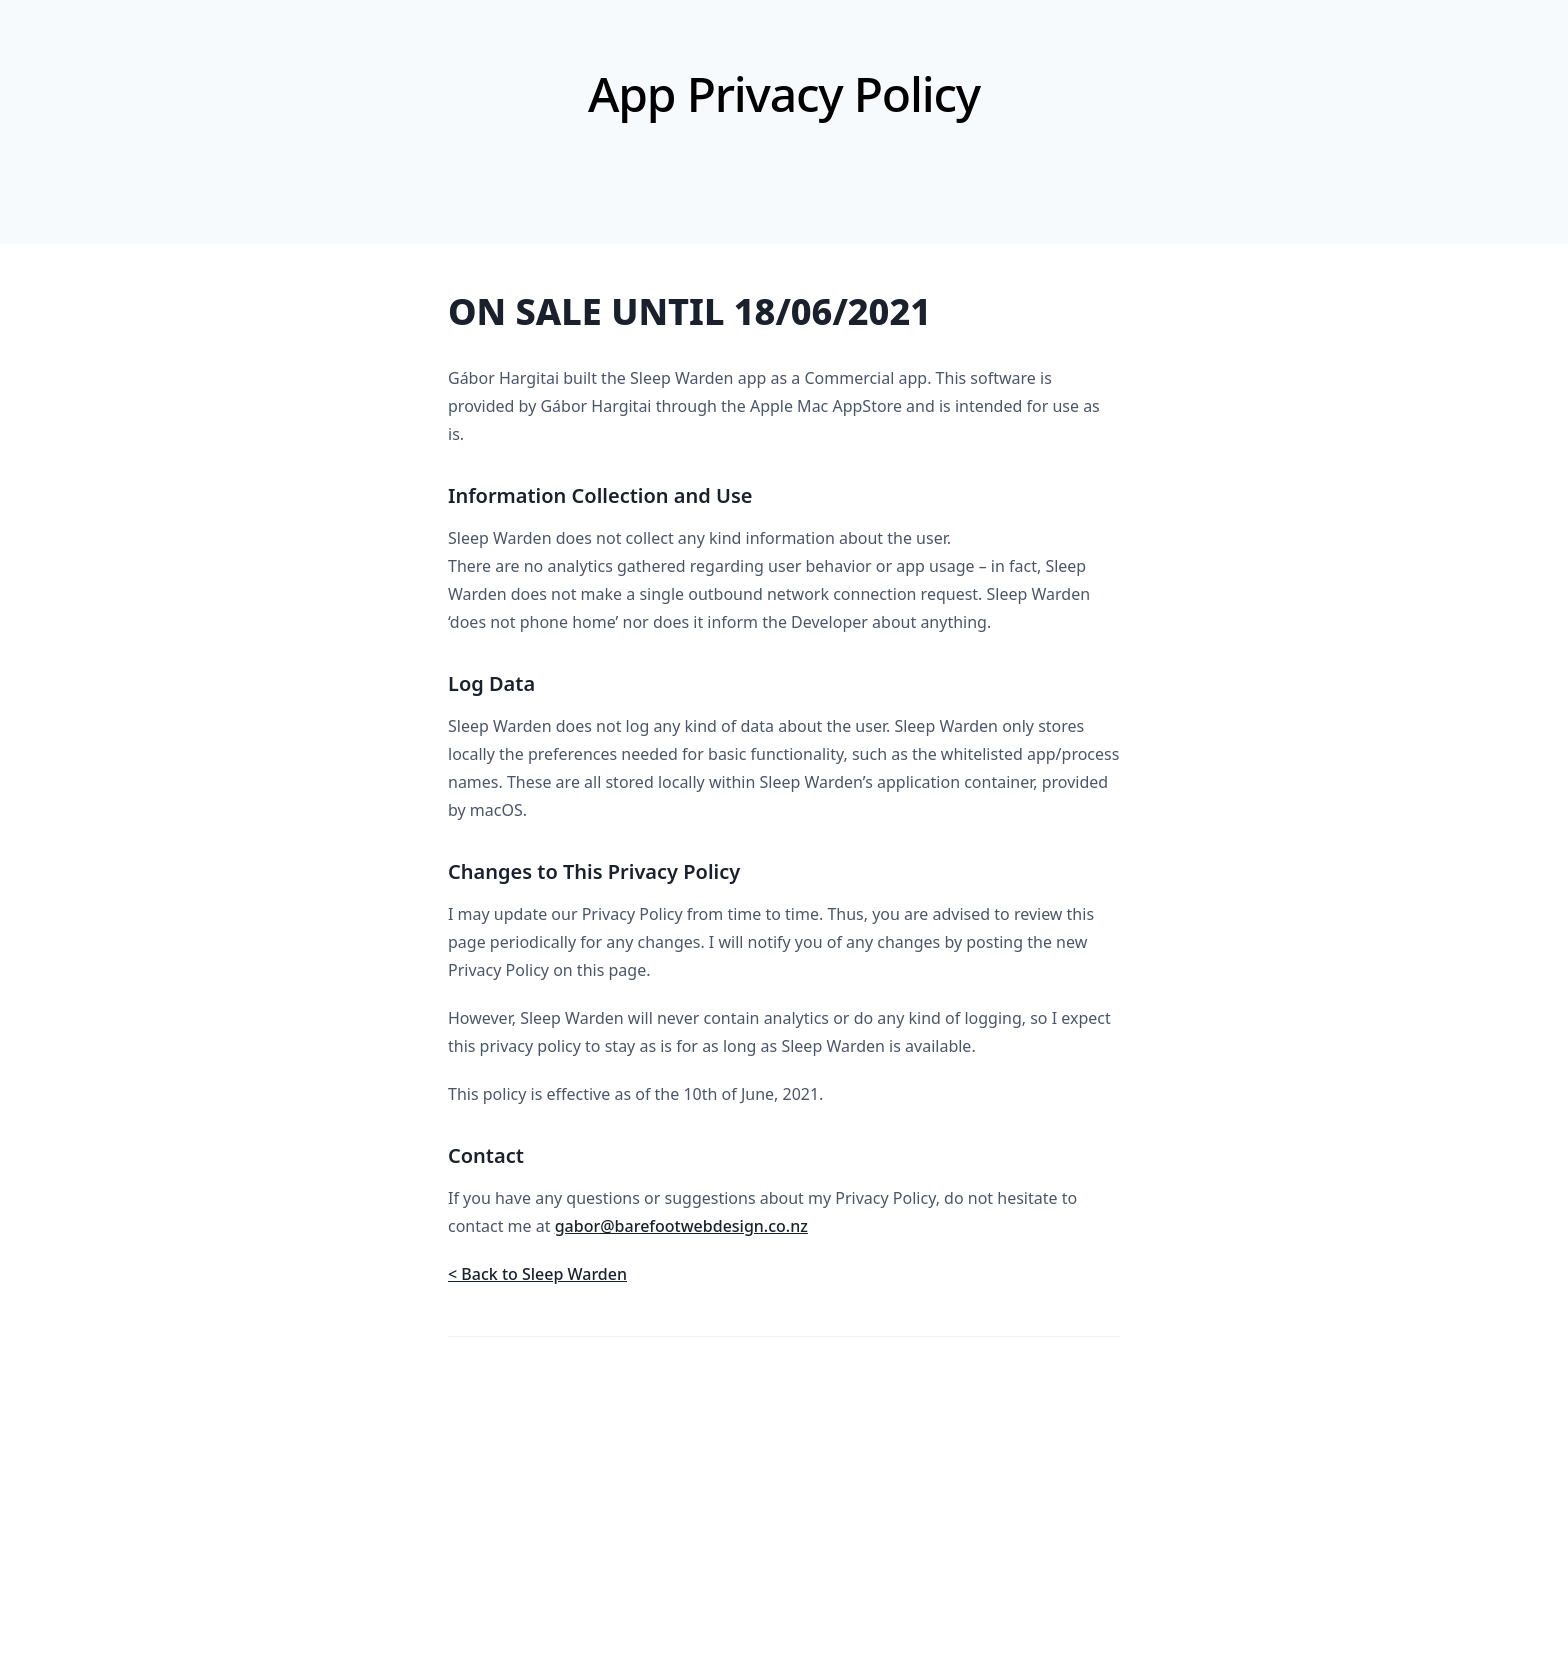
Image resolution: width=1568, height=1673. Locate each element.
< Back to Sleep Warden (537, 1274)
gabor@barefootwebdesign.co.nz (681, 1226)
